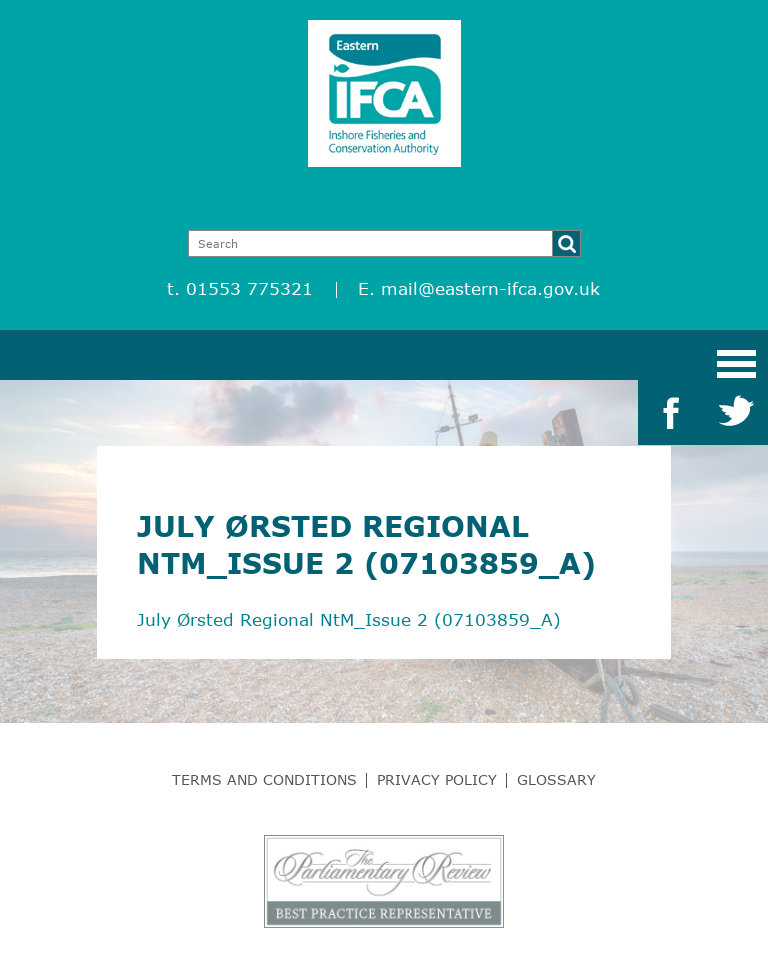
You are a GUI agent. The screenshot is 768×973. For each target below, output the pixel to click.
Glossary (556, 779)
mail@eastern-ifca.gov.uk (490, 288)
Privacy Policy (437, 779)
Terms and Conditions (264, 779)
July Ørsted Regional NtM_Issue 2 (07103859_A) (349, 619)
